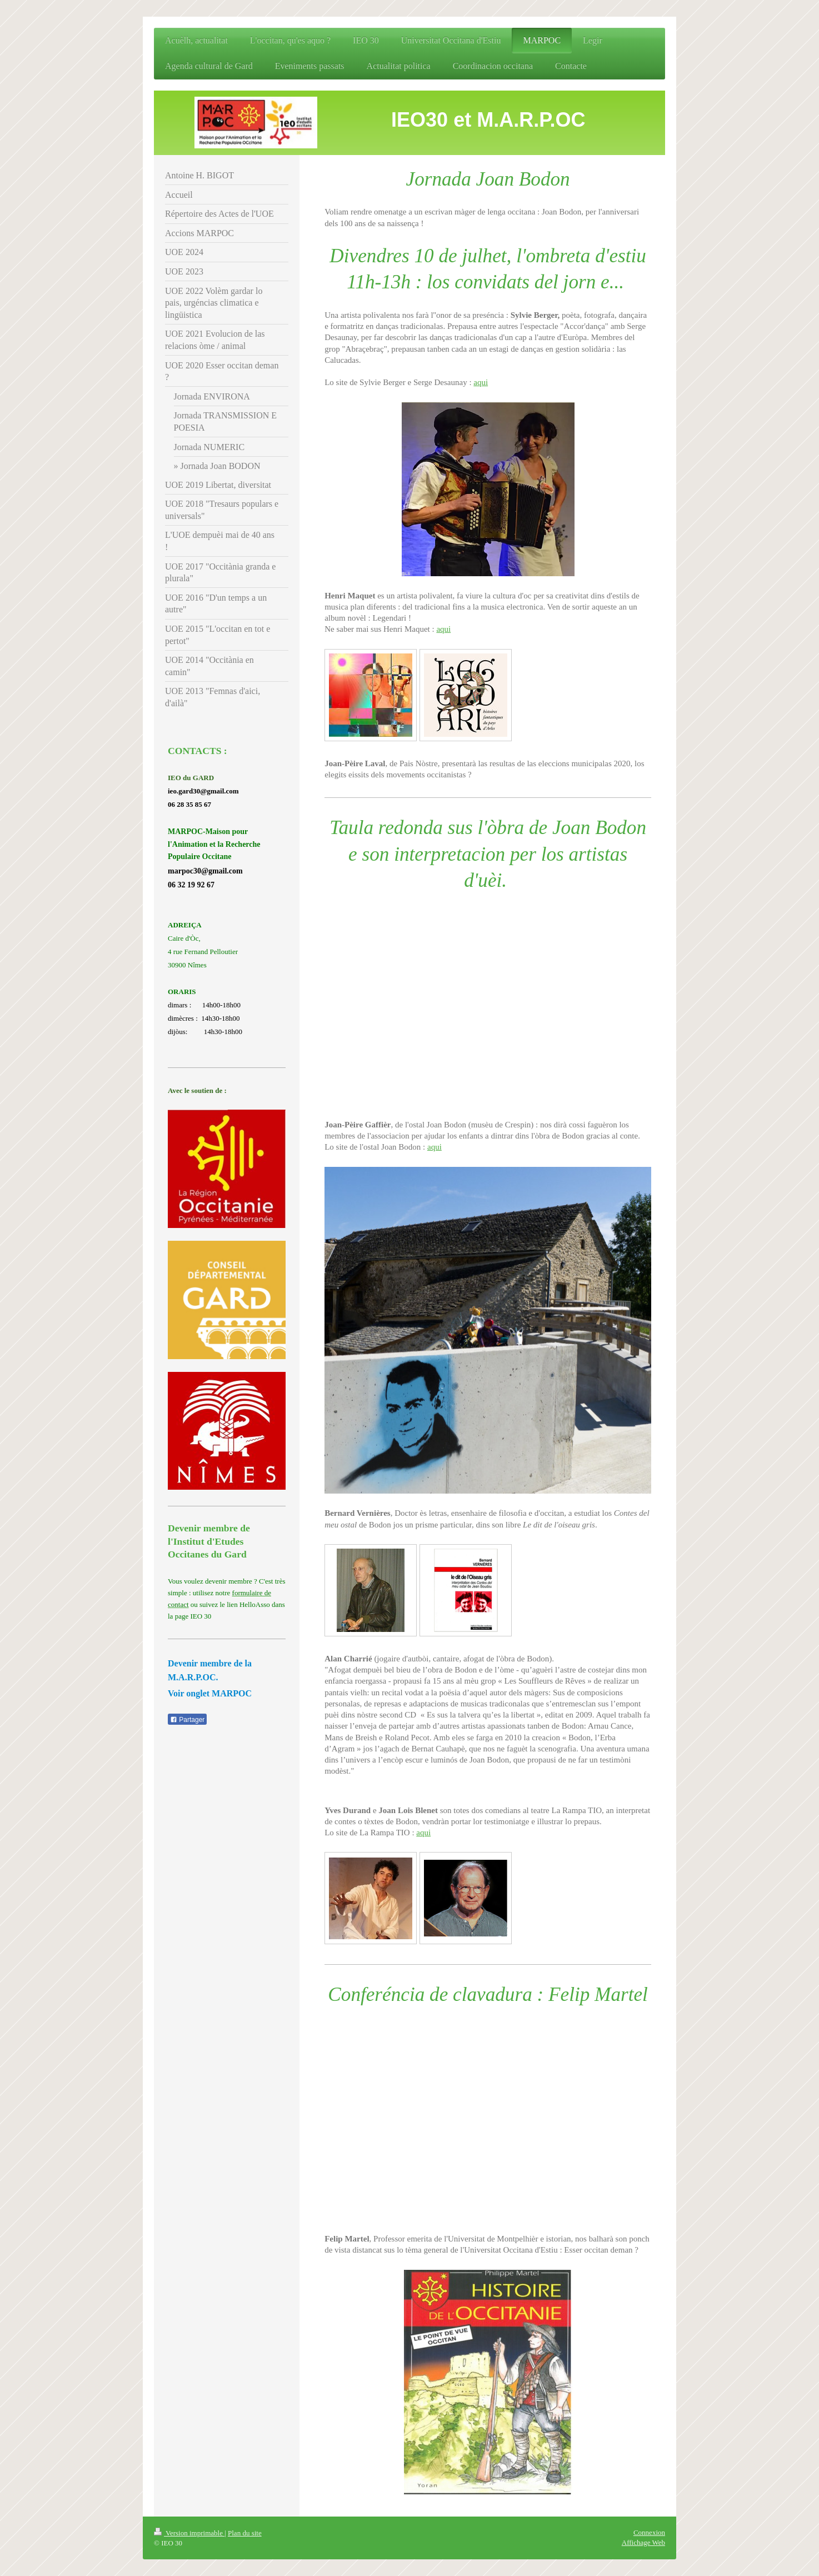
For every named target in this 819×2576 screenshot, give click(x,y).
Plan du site (245, 2533)
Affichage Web (643, 2542)
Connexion (649, 2532)
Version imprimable (189, 2533)
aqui (480, 382)
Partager (187, 1720)
